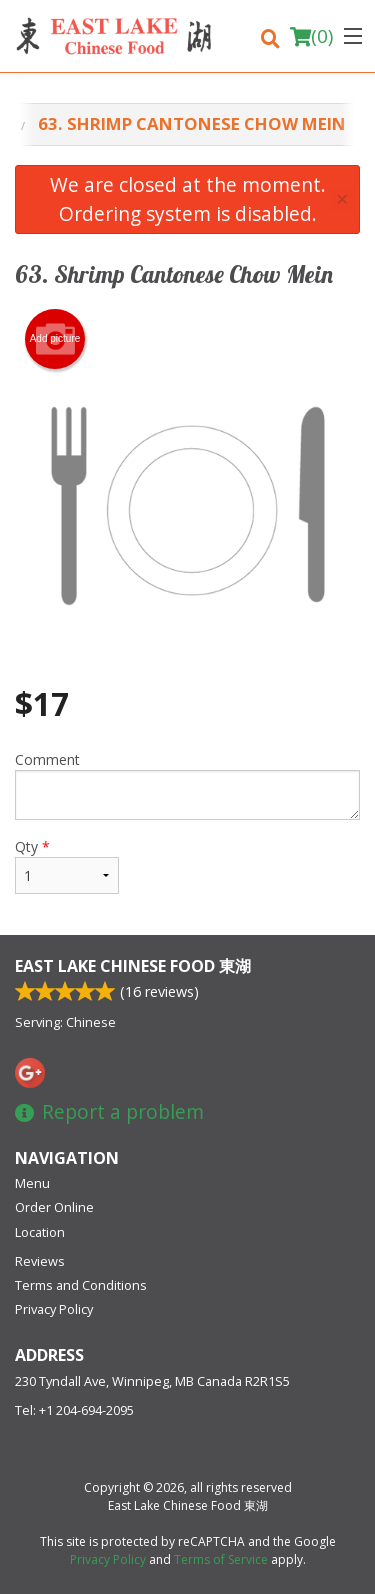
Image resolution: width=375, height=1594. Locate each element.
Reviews (40, 1261)
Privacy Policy (54, 1309)
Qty (67, 865)
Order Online (54, 1207)
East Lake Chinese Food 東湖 (133, 966)
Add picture (55, 339)
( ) (311, 36)
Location (40, 1232)
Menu (32, 1183)
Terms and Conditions (81, 1285)
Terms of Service (221, 1559)
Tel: (74, 1410)
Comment (187, 785)
